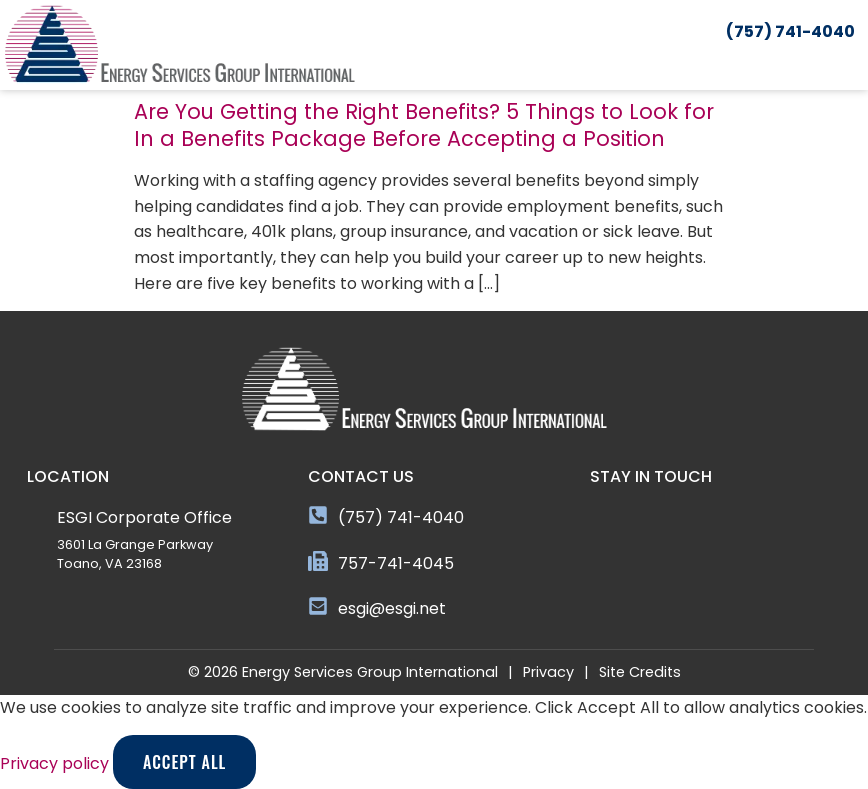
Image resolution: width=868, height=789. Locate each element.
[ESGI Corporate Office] (37, 515)
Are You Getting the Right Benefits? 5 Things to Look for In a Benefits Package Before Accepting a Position (424, 125)
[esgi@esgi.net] (318, 606)
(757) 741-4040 (401, 517)
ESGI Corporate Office (144, 517)
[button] (855, 63)
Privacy (548, 672)
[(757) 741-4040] (318, 515)
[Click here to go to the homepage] (180, 45)
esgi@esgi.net (392, 608)
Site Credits (640, 672)
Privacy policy (56, 763)
